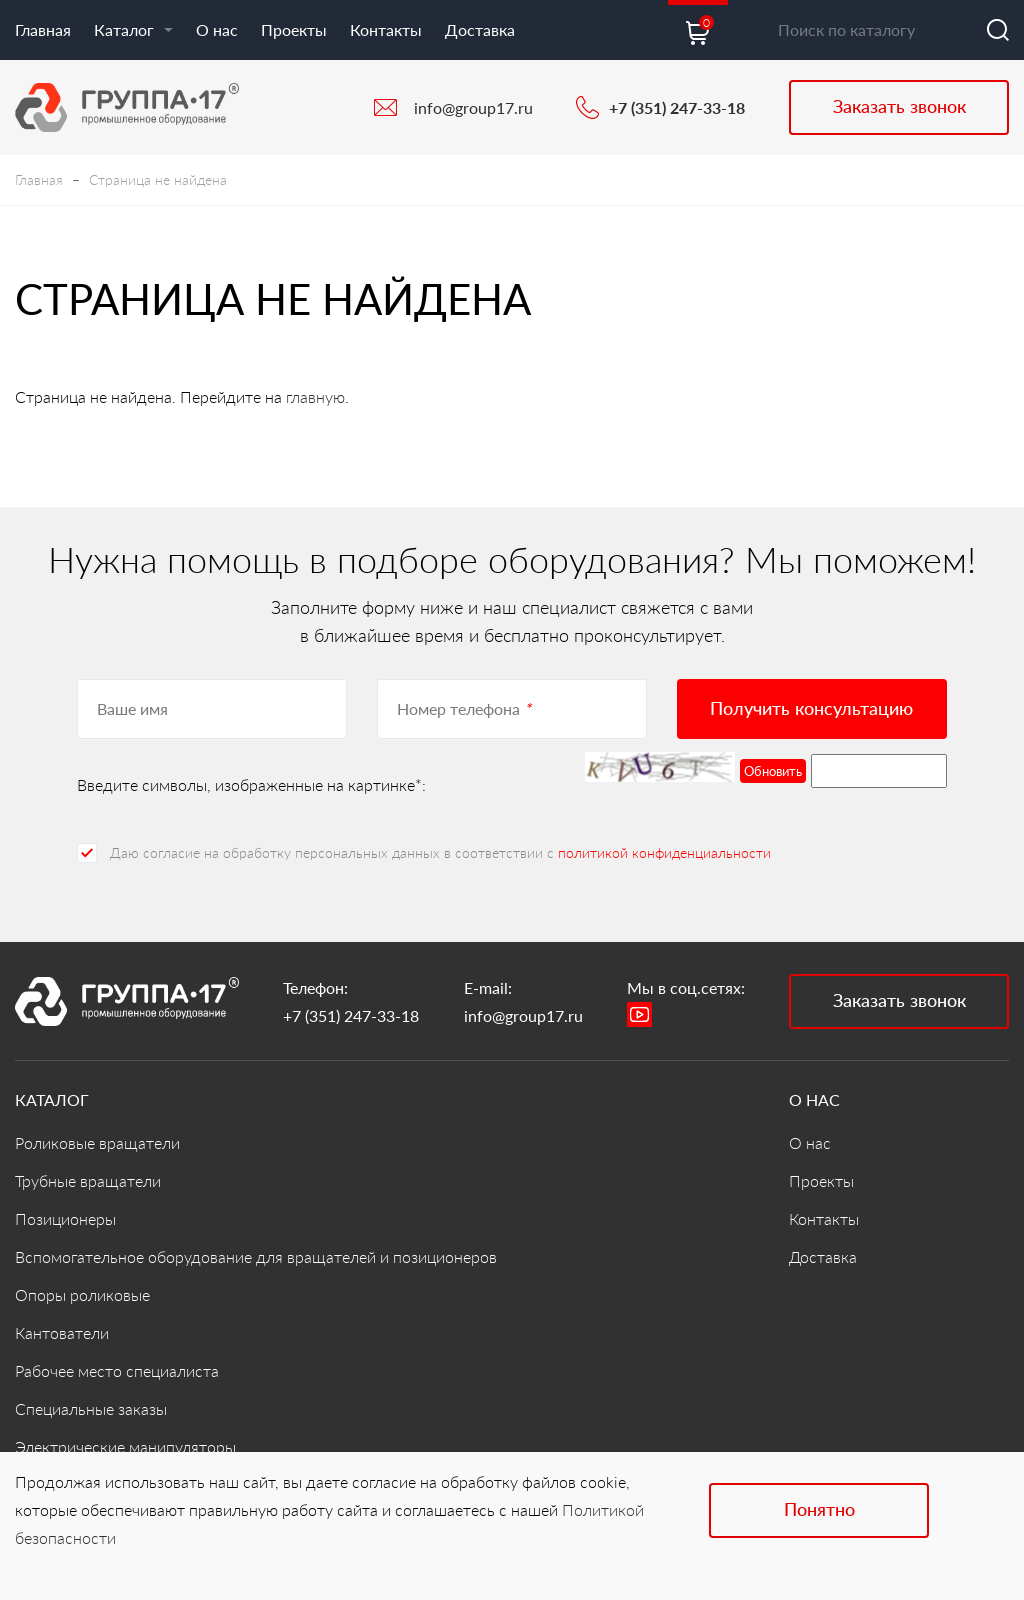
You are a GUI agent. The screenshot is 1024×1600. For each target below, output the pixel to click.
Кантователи (62, 1332)
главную (315, 396)
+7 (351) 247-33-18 (677, 107)
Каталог (133, 29)
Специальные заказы (91, 1408)
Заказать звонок (899, 106)
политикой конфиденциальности (664, 852)
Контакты (386, 29)
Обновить (773, 771)
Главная (43, 29)
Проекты (294, 29)
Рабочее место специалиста (117, 1370)
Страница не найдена (158, 179)
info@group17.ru (473, 107)
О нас (217, 29)
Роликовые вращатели (97, 1142)
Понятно (819, 1509)
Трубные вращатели (88, 1180)
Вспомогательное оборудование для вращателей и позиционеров (256, 1256)
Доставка (480, 29)
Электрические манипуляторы (125, 1446)
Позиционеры (65, 1218)
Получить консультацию (811, 708)
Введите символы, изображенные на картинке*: (251, 784)
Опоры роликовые (82, 1294)
